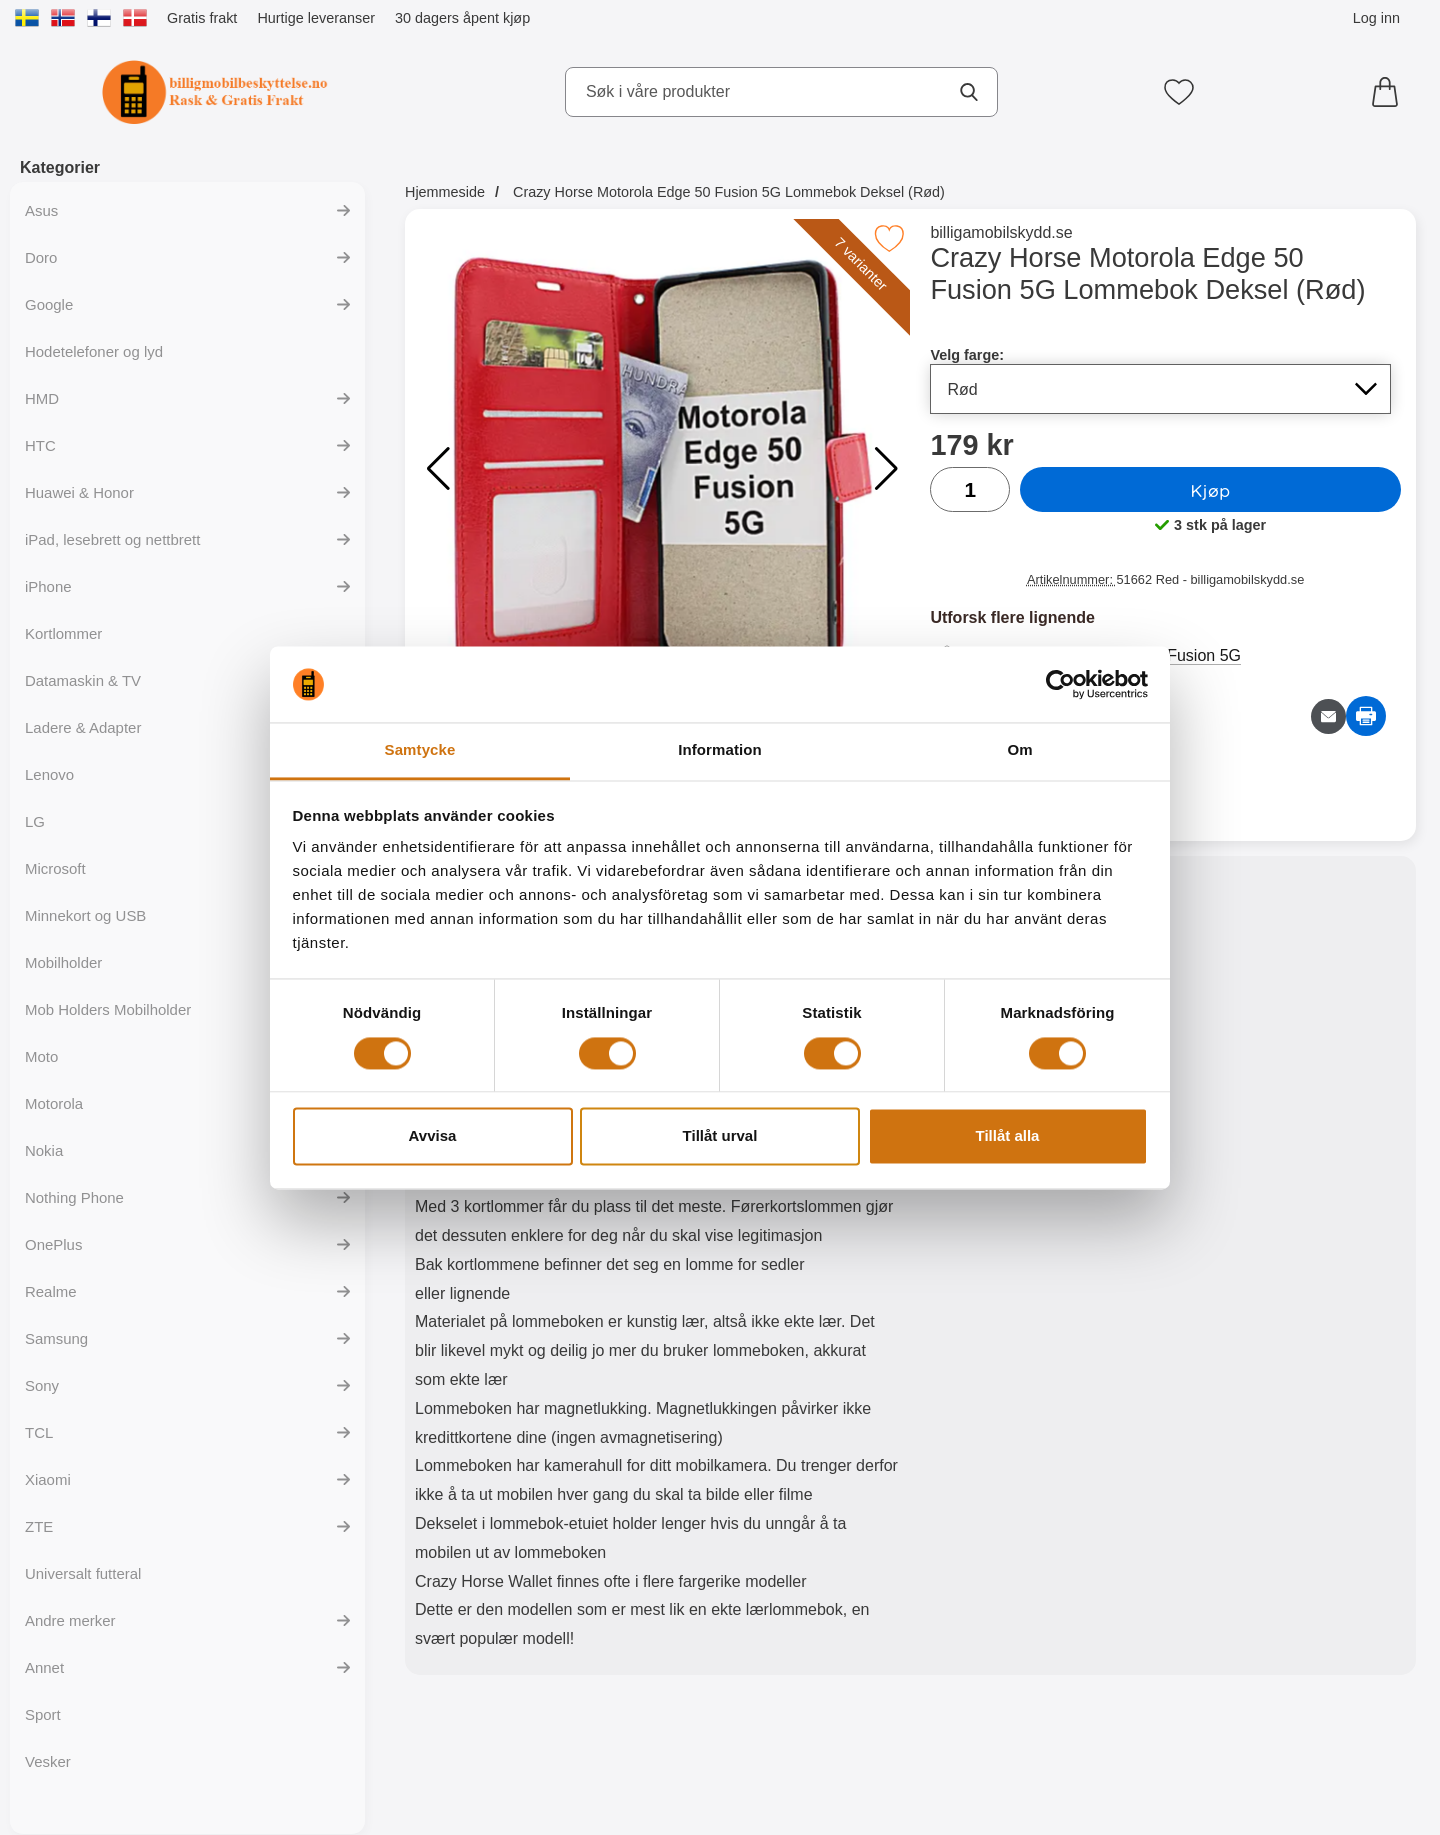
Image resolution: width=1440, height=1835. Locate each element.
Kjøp (1210, 490)
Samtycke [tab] (420, 750)
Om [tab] (1019, 750)
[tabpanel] (657, 1270)
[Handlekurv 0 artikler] (1390, 92)
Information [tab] (720, 750)
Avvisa (433, 1136)
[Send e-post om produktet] (1328, 716)
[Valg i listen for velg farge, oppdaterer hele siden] (1160, 389)
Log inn (1376, 18)
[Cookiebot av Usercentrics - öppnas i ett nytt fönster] (1060, 684)
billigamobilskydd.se (1001, 232)
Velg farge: (967, 355)
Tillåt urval (720, 1136)
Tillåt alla (1008, 1136)
